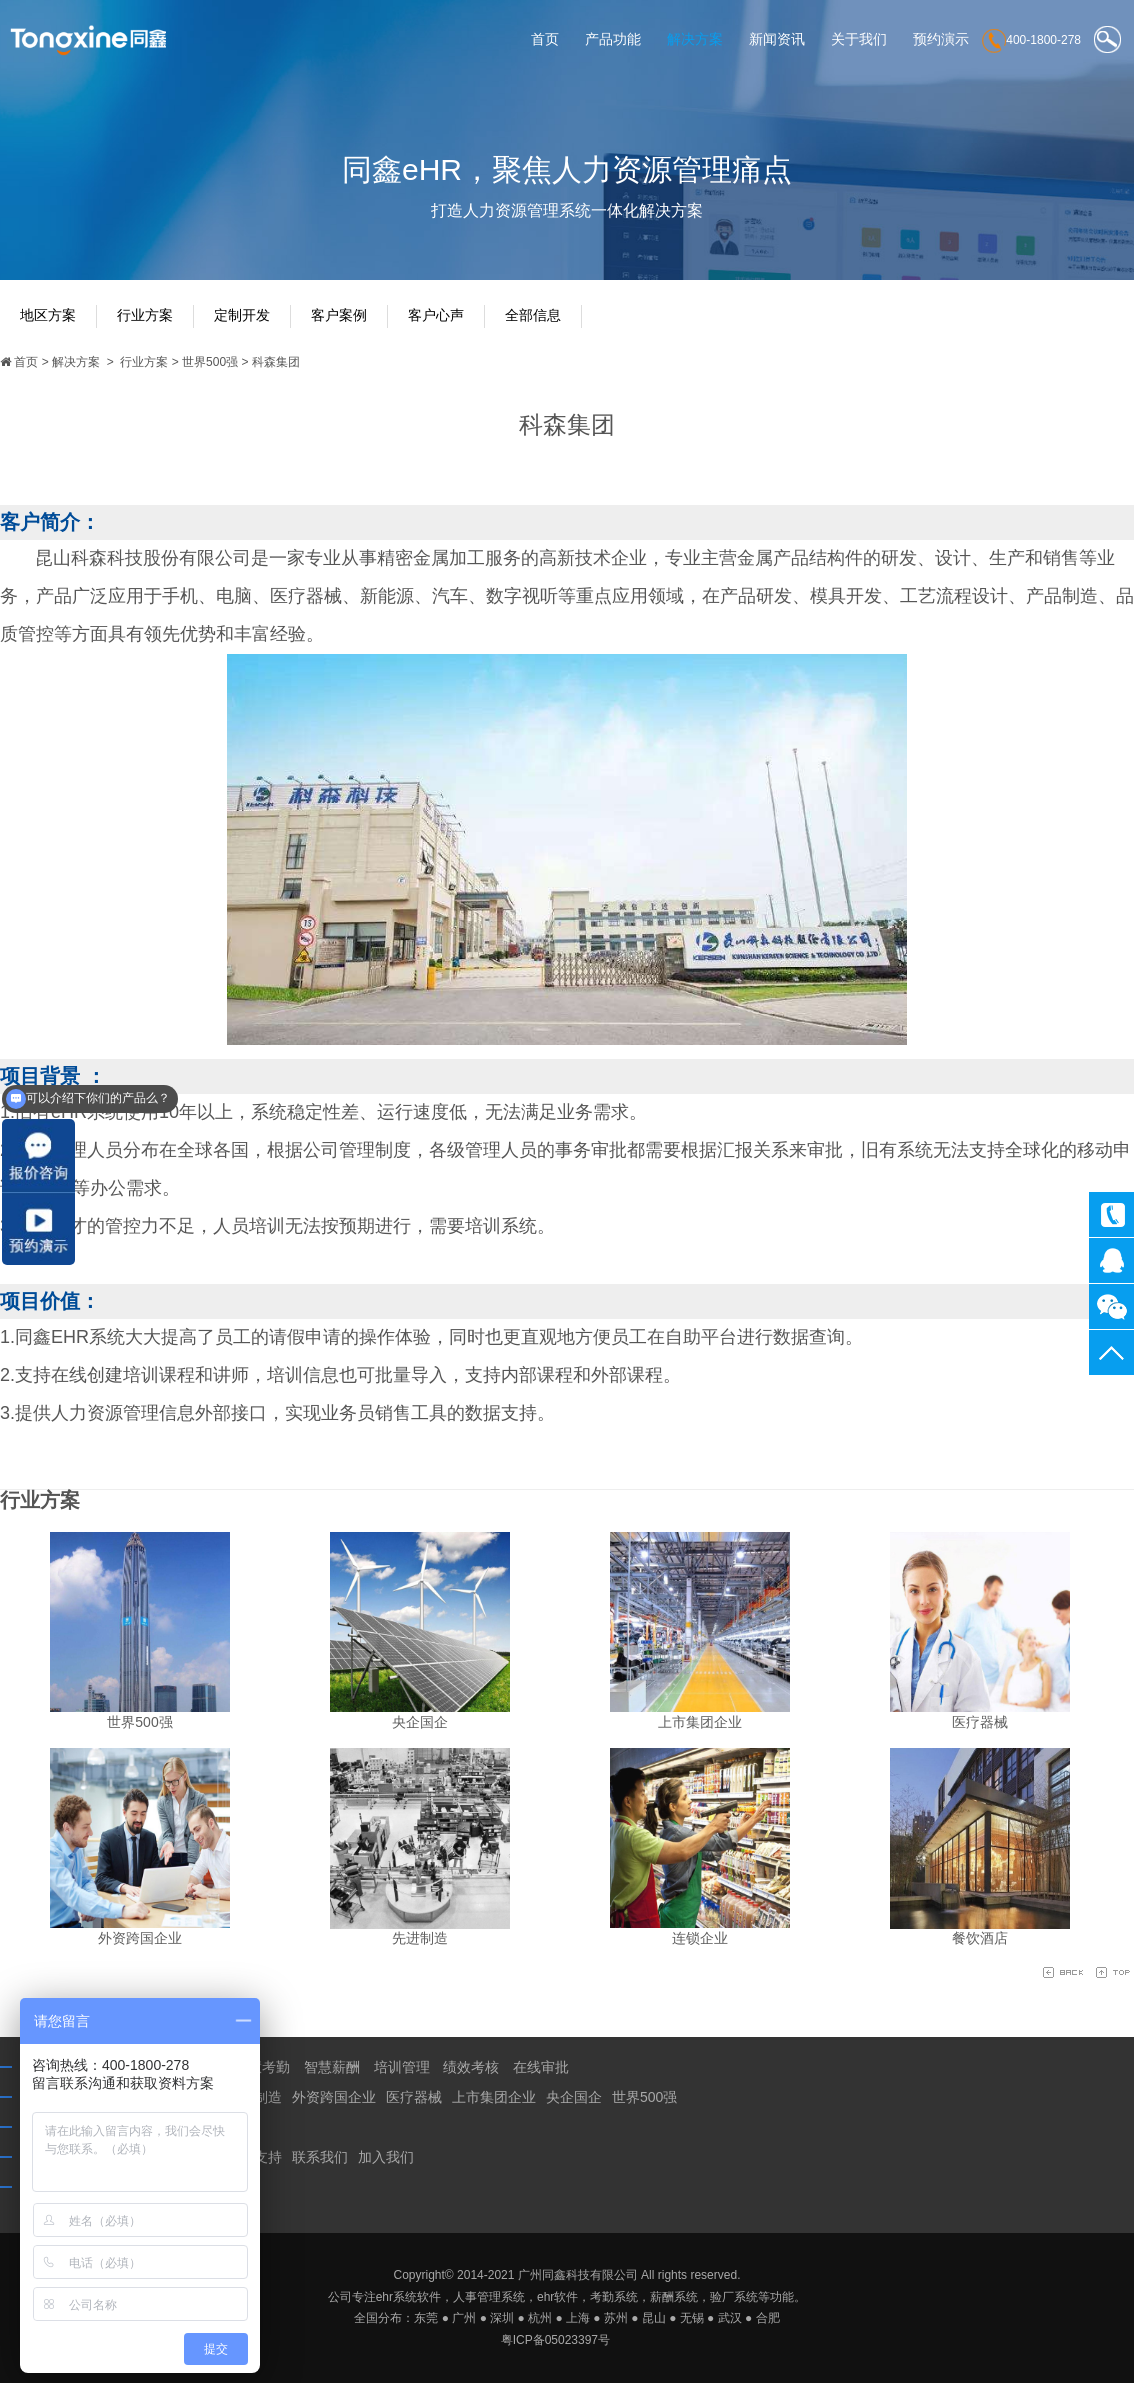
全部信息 (533, 315)
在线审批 (541, 2067)
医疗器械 (980, 1721)
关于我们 (859, 39)
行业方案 (145, 315)
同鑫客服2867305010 (1111, 1260)
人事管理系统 (489, 2296)
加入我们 (386, 2157)
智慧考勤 (262, 2067)
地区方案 (48, 315)
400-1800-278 (1111, 1214)
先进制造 (420, 1938)
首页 (545, 39)
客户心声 (436, 315)
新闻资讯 (777, 39)
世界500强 (210, 362)
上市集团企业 (700, 1721)
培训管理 (402, 2067)
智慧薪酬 (332, 2067)
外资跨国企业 (140, 1938)
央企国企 (420, 1721)
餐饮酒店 (980, 1938)
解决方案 (695, 39)
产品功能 (613, 39)
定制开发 (242, 315)
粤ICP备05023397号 (555, 2340)
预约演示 (941, 39)
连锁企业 (700, 1938)
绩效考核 (471, 2067)
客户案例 (339, 315)
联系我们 (320, 2157)
